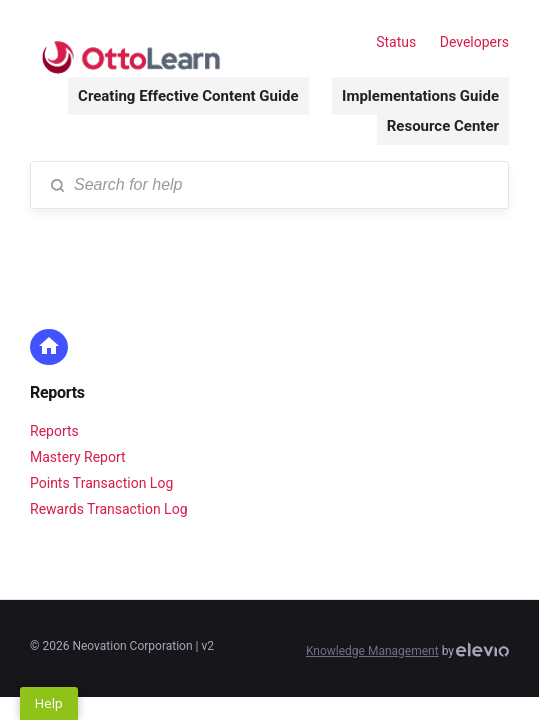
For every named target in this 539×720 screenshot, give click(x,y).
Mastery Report (78, 457)
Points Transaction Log (101, 483)
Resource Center (443, 126)
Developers (474, 42)
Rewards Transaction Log (109, 509)
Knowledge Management (372, 651)
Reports (57, 392)
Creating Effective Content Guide (188, 96)
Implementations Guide (420, 96)
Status (396, 42)
